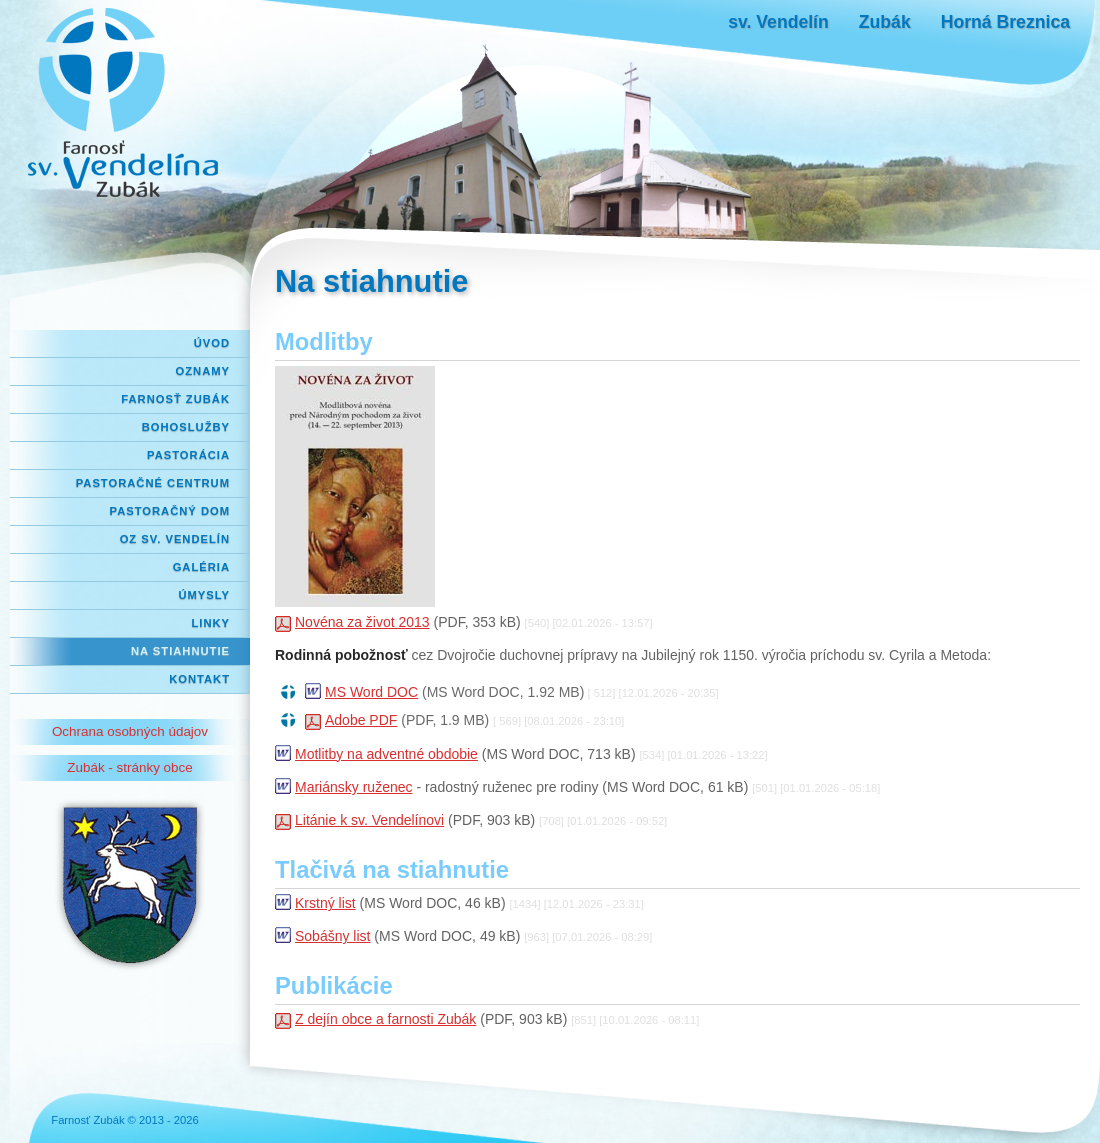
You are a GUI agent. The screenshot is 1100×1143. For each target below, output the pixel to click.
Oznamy (203, 371)
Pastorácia (188, 455)
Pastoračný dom (170, 511)
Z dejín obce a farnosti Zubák (385, 1019)
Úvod (212, 343)
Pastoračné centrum (153, 483)
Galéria (201, 567)
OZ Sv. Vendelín (175, 539)
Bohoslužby (186, 427)
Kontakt (199, 679)
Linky (210, 623)
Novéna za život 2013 (362, 622)
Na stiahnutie (180, 651)
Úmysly (204, 595)
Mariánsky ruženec (354, 787)
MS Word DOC (371, 692)
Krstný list (325, 903)
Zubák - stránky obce (129, 767)
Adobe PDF (361, 720)
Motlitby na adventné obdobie (386, 754)
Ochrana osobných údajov (130, 731)
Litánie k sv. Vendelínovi (369, 820)
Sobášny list (332, 936)
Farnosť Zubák (175, 399)
